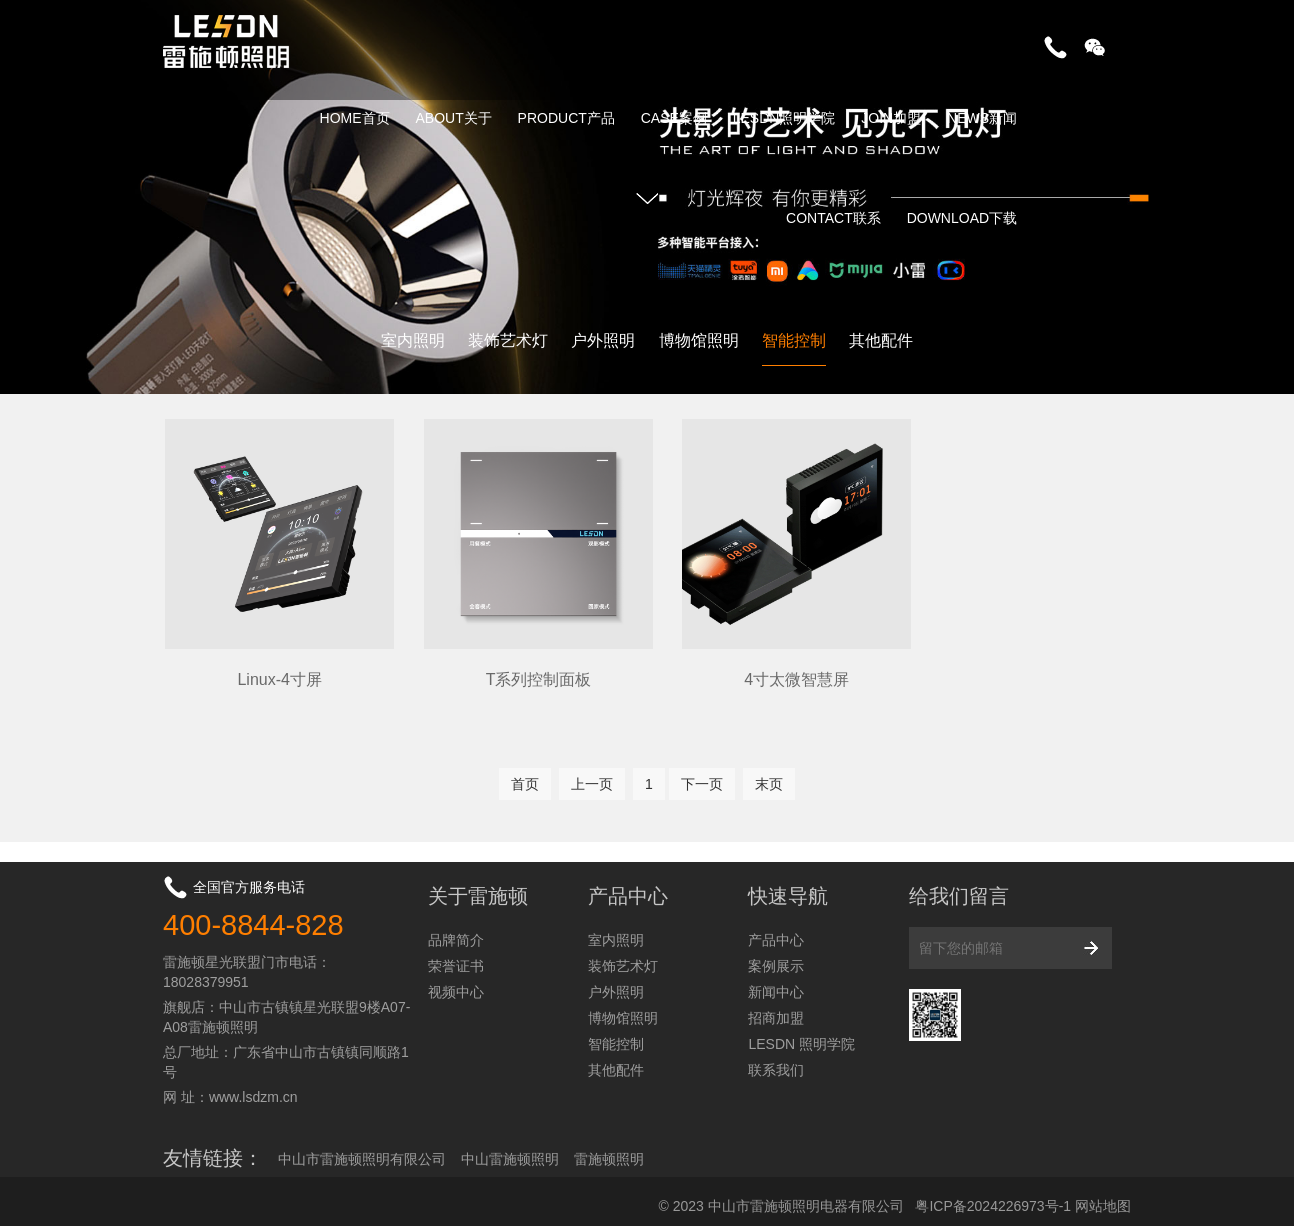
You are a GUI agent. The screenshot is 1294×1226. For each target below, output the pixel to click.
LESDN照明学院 (784, 118)
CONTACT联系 (833, 218)
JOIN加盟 (891, 118)
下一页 (702, 774)
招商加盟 (776, 1007)
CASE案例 (674, 118)
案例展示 (776, 955)
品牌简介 (456, 929)
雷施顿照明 (609, 1148)
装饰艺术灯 (508, 340)
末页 (769, 774)
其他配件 (881, 340)
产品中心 (776, 929)
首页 (525, 774)
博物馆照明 (699, 340)
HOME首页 (355, 118)
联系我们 (776, 1059)
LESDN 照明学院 (801, 1033)
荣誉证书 (456, 955)
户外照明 (603, 340)
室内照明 (413, 340)
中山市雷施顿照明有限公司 (362, 1148)
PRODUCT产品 (566, 118)
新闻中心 (776, 981)
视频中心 (456, 981)
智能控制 (794, 340)
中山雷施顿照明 (510, 1148)
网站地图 (1103, 1195)
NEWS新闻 (982, 118)
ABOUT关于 (453, 118)
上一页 (592, 774)
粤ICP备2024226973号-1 (993, 1195)
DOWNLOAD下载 (962, 218)
